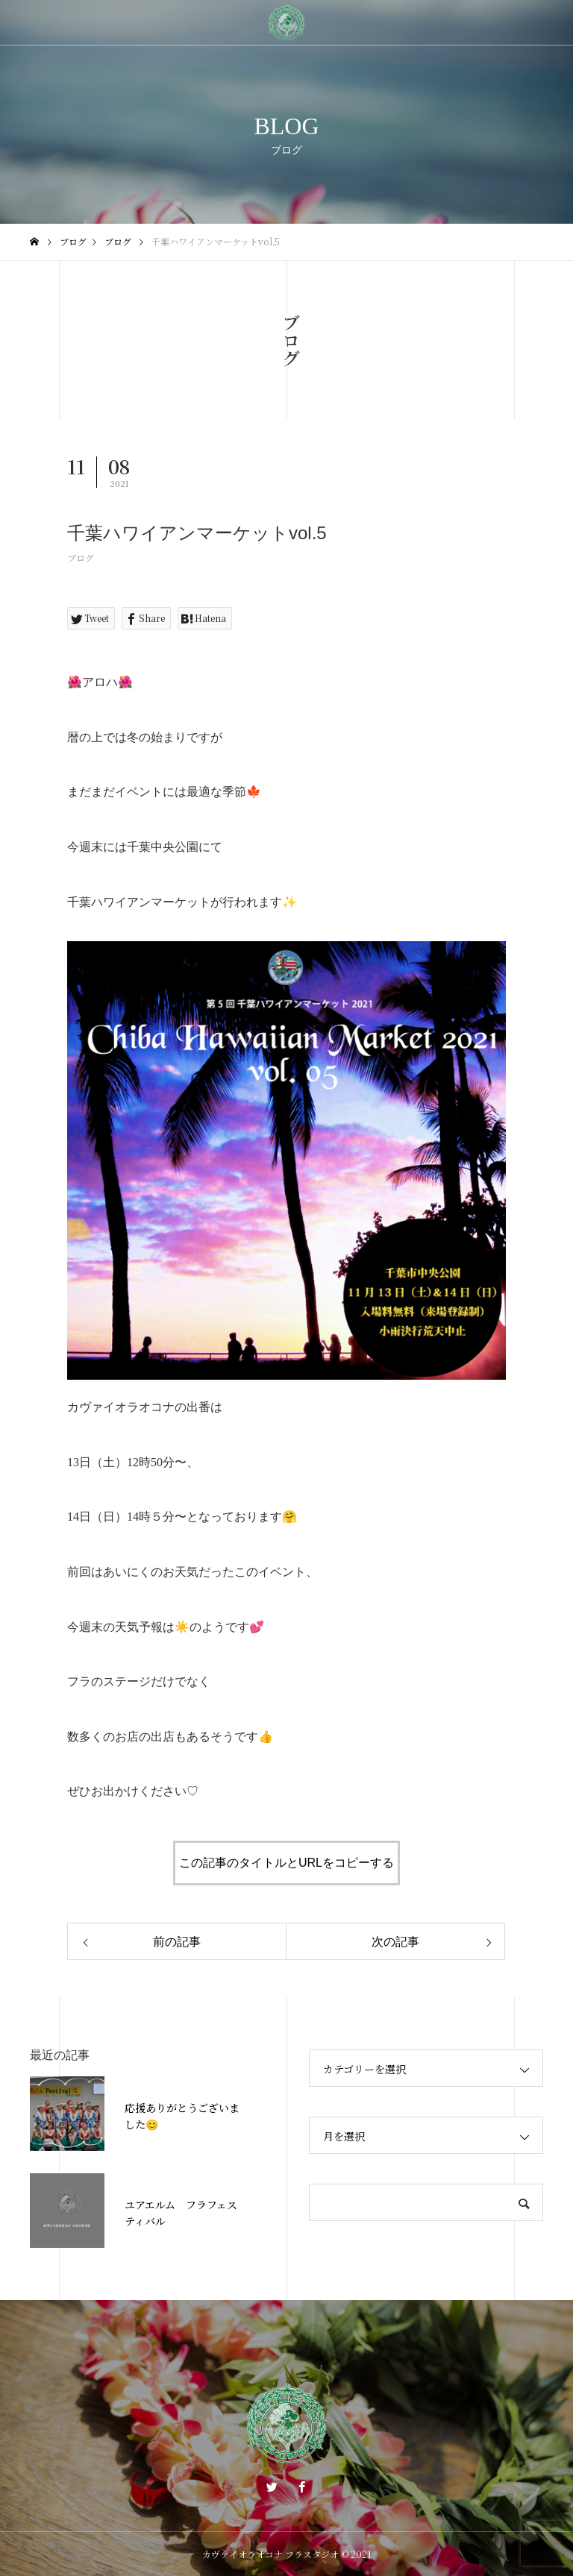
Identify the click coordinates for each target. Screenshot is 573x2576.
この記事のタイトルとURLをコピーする (286, 1862)
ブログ (80, 557)
